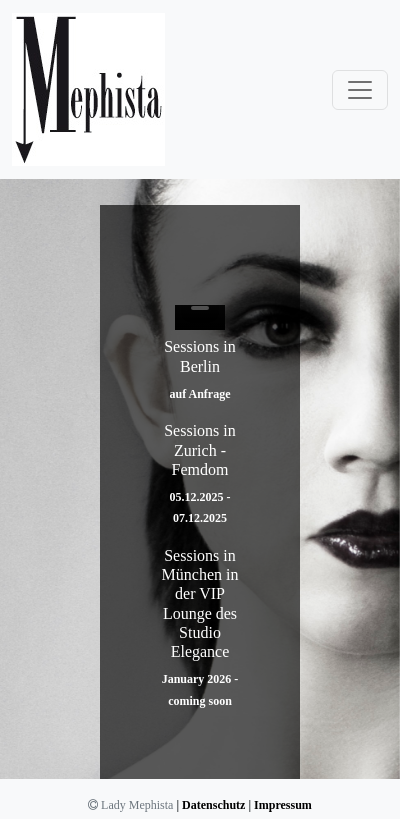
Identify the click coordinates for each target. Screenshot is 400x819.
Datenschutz (213, 805)
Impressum (283, 805)
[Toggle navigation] (360, 90)
